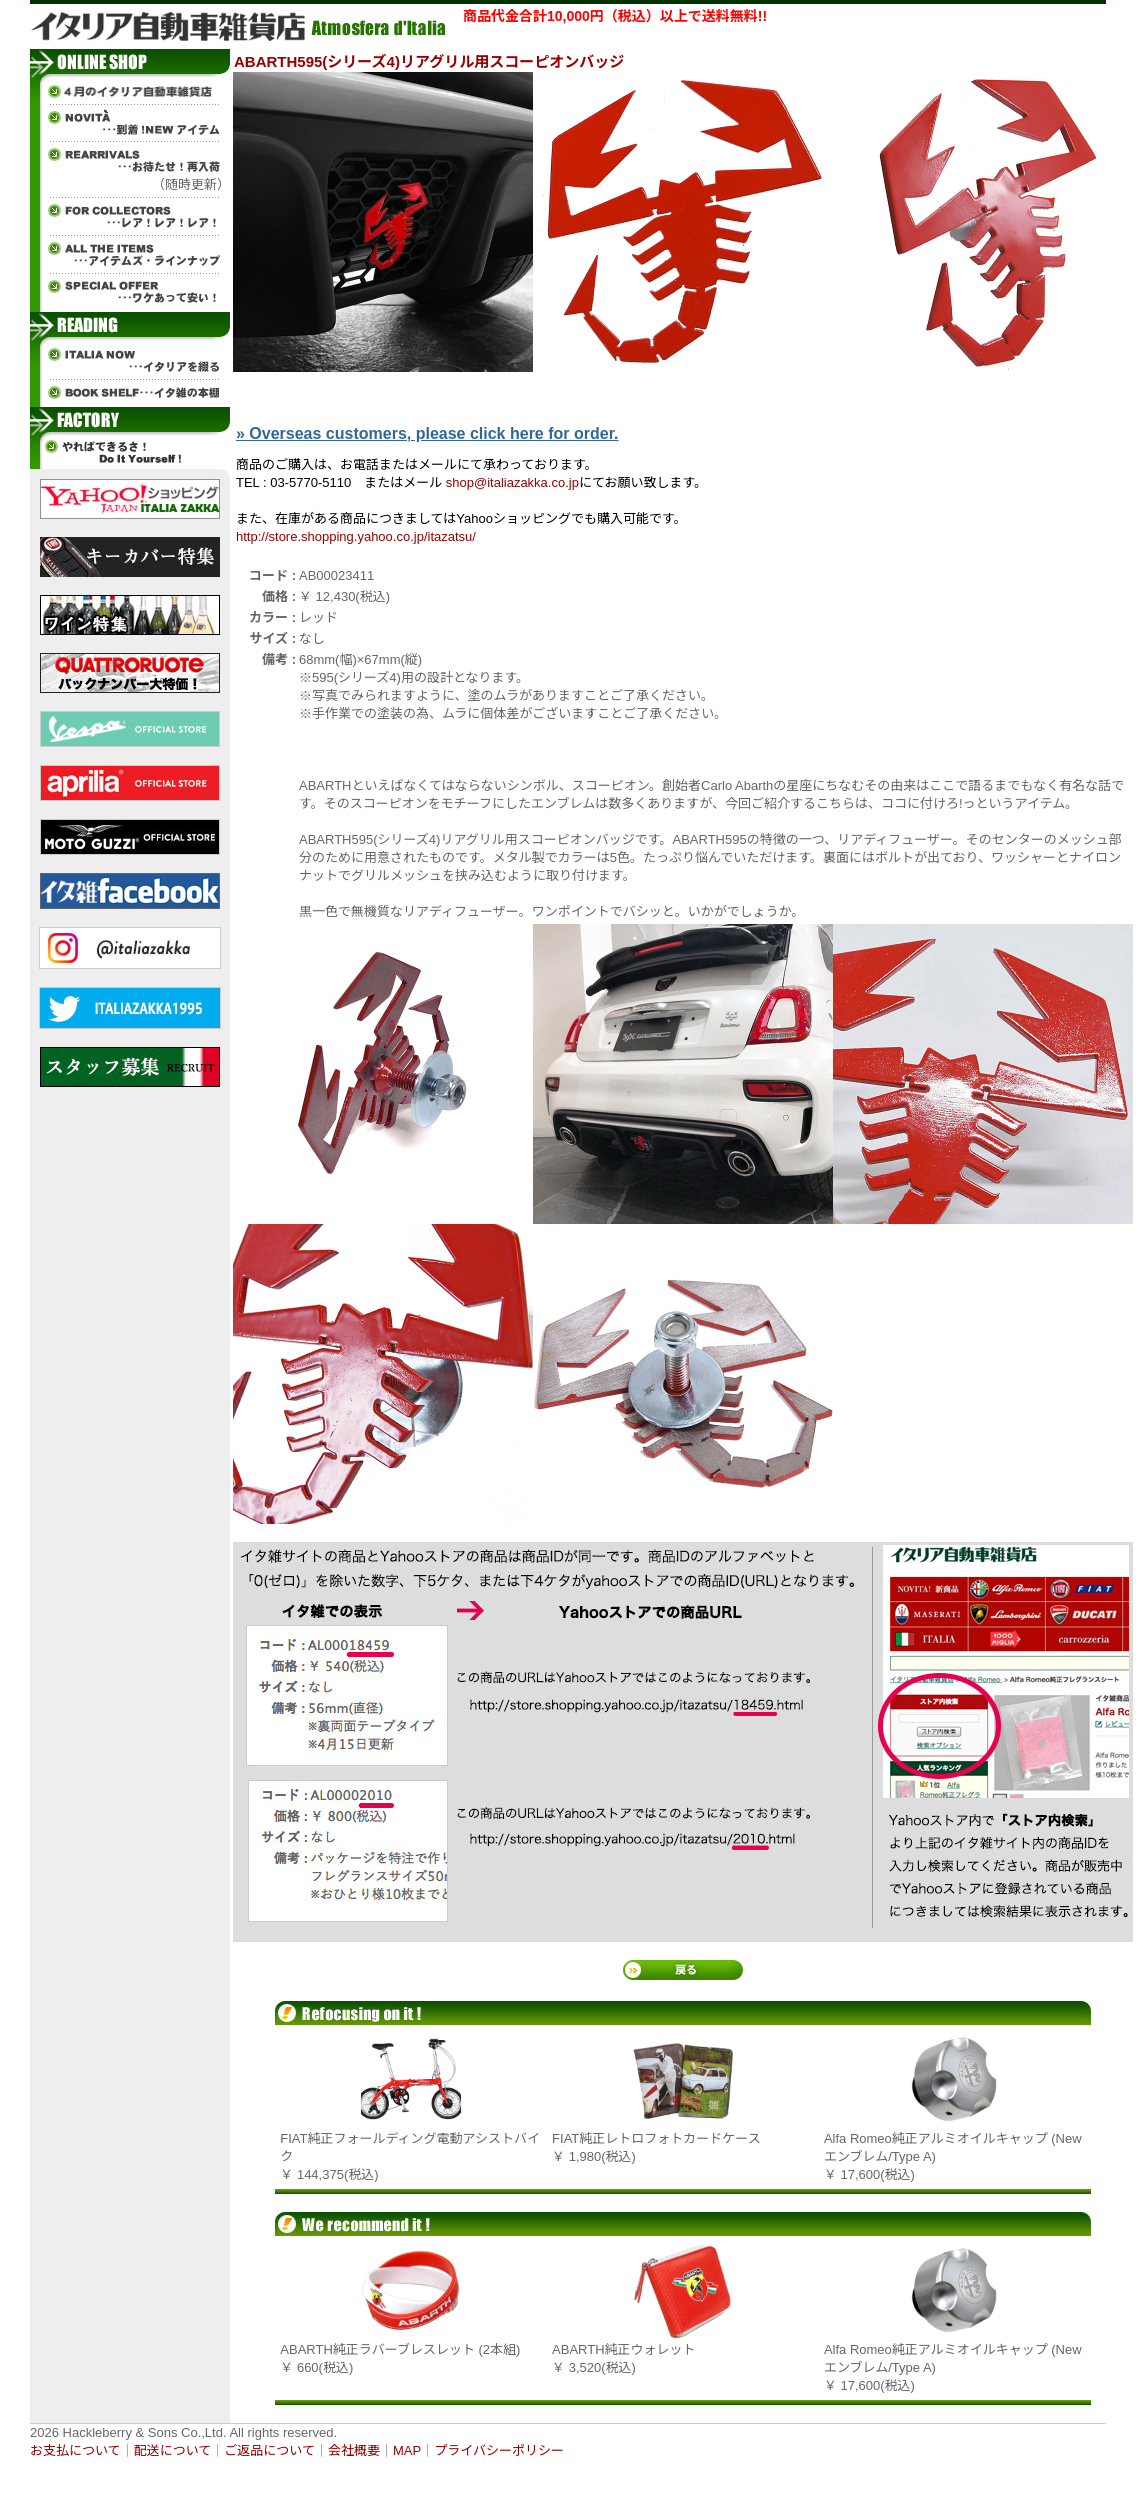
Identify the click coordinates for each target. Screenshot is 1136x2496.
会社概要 (354, 2450)
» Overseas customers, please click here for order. (427, 433)
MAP (407, 2450)
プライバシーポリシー (499, 2450)
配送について (173, 2450)
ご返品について (269, 2450)
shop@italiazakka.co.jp (512, 482)
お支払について (75, 2450)
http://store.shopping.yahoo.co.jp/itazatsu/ (356, 536)
